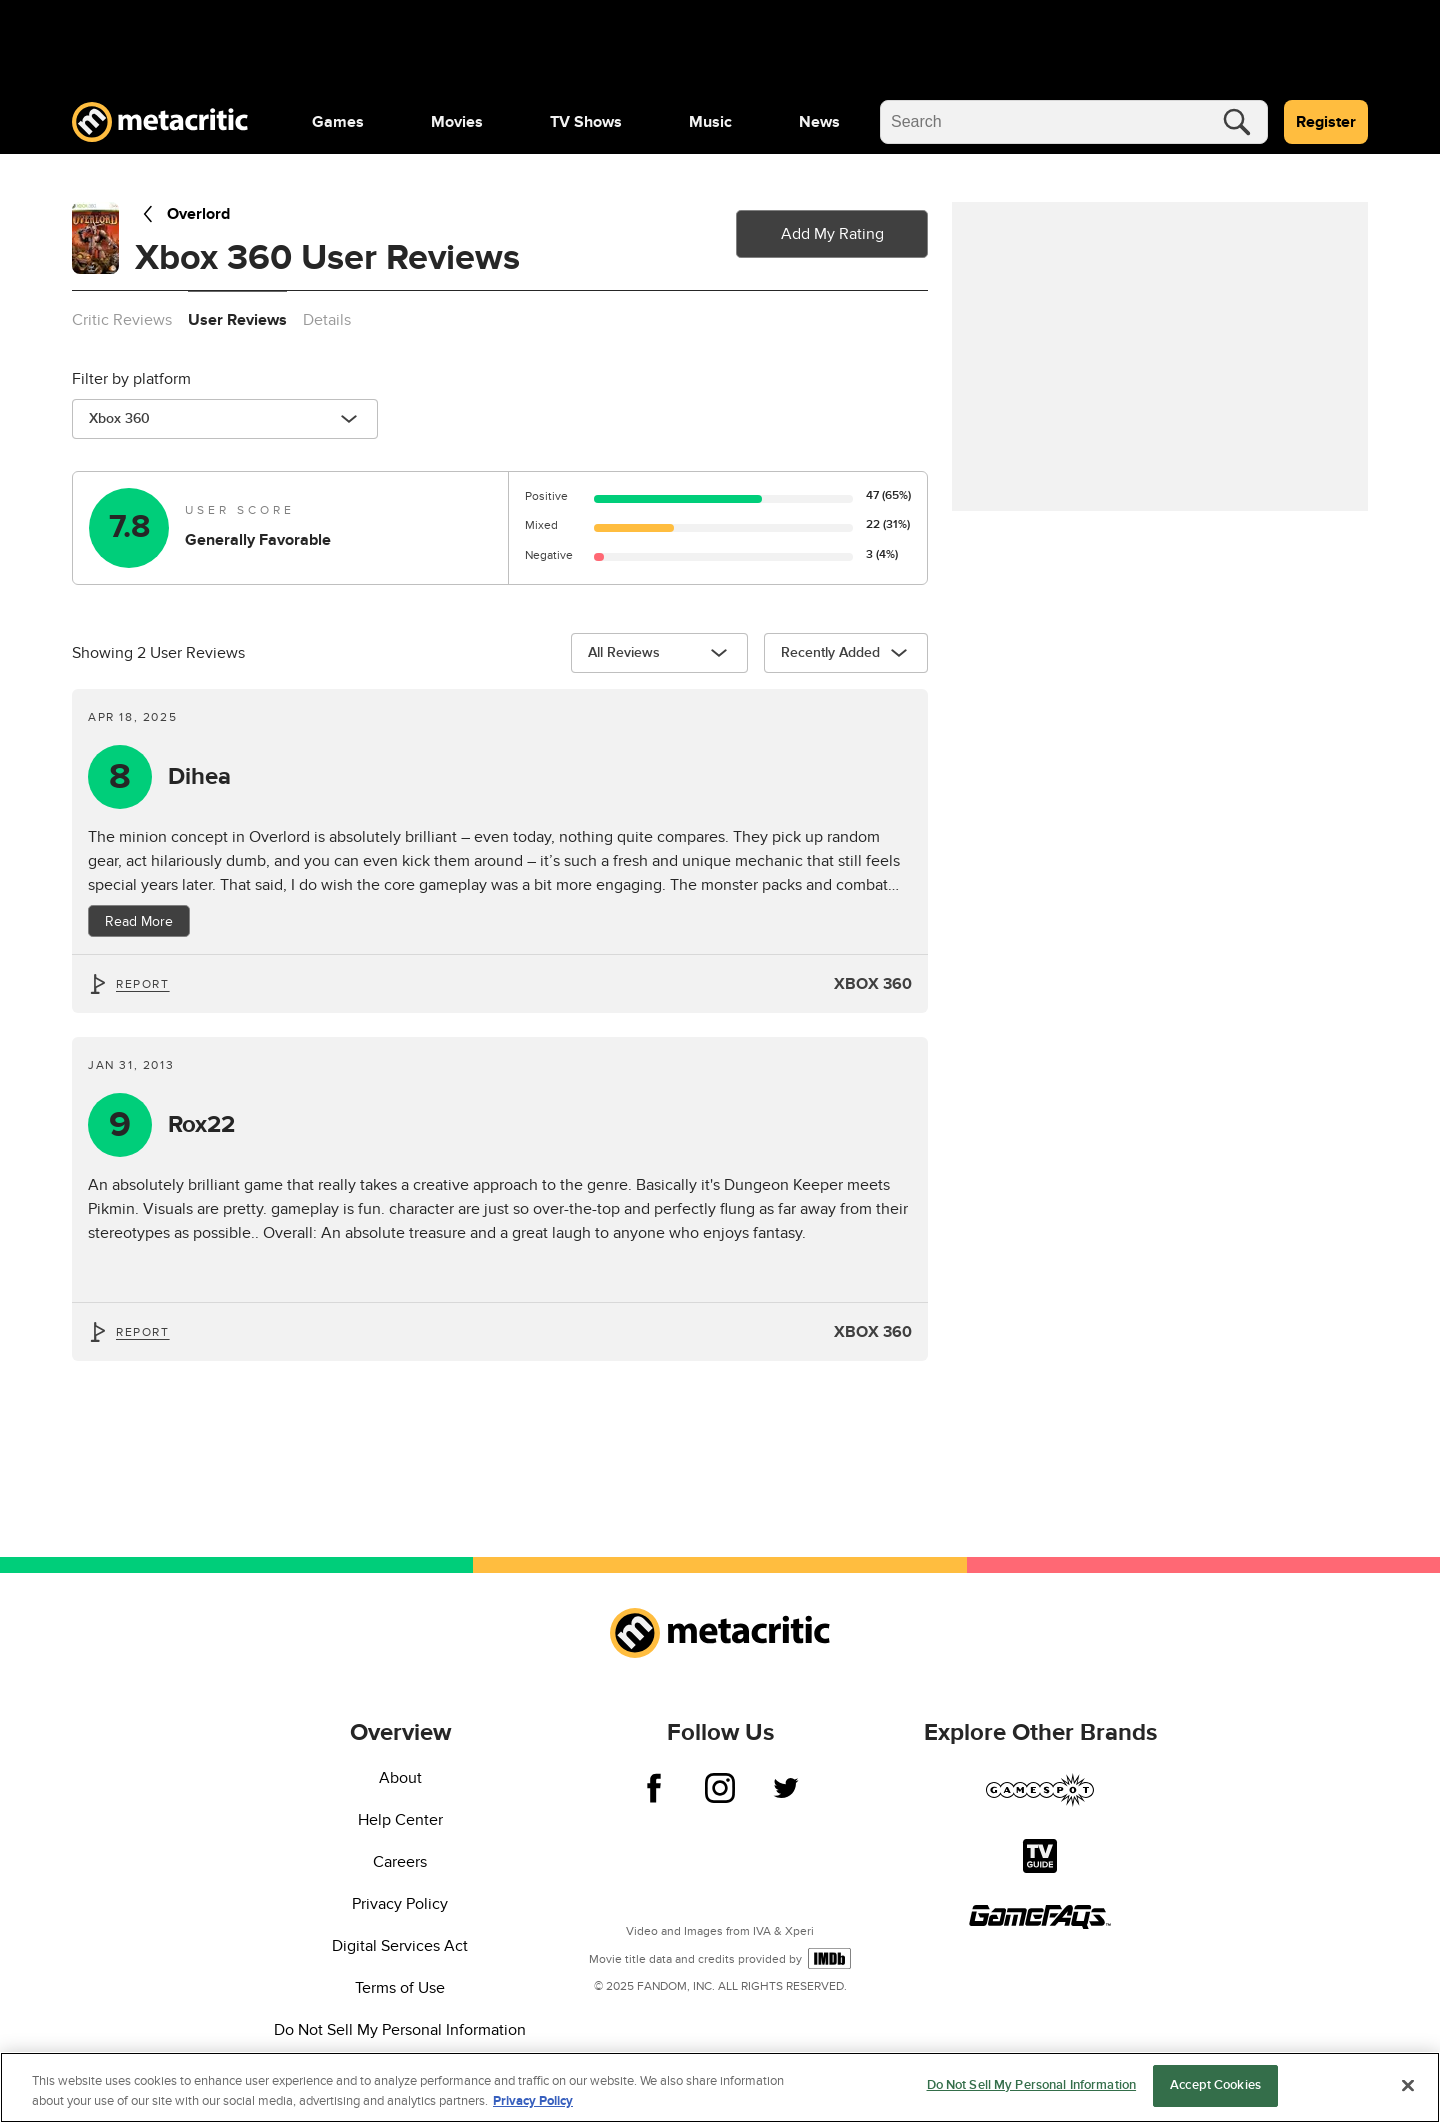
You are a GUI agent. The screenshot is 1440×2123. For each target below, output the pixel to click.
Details (327, 320)
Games (338, 122)
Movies (457, 122)
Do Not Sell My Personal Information (400, 2030)
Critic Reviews (122, 320)
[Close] (1408, 2085)
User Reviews (237, 320)
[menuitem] (338, 122)
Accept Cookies (1215, 2085)
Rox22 (201, 1125)
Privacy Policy (400, 1904)
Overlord (182, 214)
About (400, 1778)
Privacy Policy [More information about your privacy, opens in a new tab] (533, 2101)
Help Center (400, 1820)
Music (710, 122)
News (819, 122)
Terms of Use (400, 1988)
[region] (720, 2087)
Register (1326, 122)
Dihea (199, 777)
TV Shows (586, 122)
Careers (400, 1862)
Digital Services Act (400, 1946)
